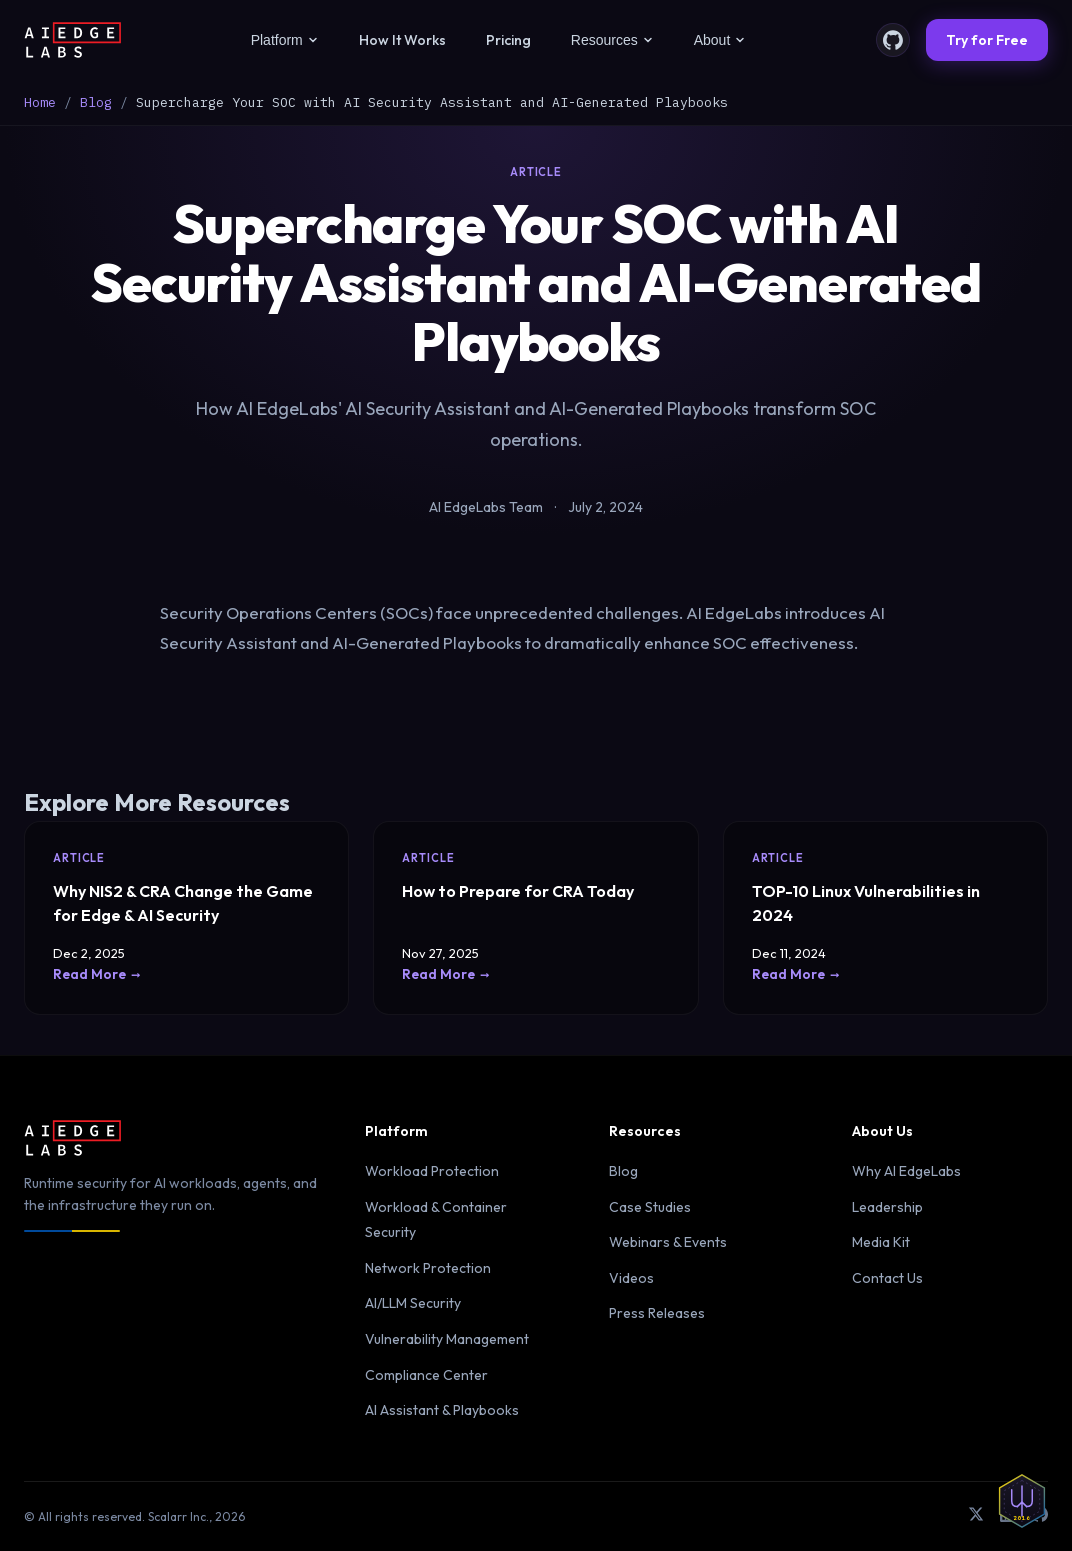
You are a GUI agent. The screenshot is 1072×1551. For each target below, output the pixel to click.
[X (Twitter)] (976, 1516)
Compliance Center (426, 1375)
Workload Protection (432, 1171)
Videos (631, 1278)
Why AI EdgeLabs (906, 1171)
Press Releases (657, 1313)
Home (40, 102)
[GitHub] (893, 40)
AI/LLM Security (413, 1303)
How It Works (402, 40)
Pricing (508, 40)
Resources (612, 40)
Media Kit (881, 1242)
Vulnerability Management (447, 1339)
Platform (285, 40)
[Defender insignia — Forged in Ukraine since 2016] (1022, 1501)
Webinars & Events (668, 1242)
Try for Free (987, 40)
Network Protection (428, 1268)
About (720, 40)
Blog (96, 102)
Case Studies (650, 1207)
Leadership (887, 1207)
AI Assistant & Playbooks (442, 1410)
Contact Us (887, 1278)
